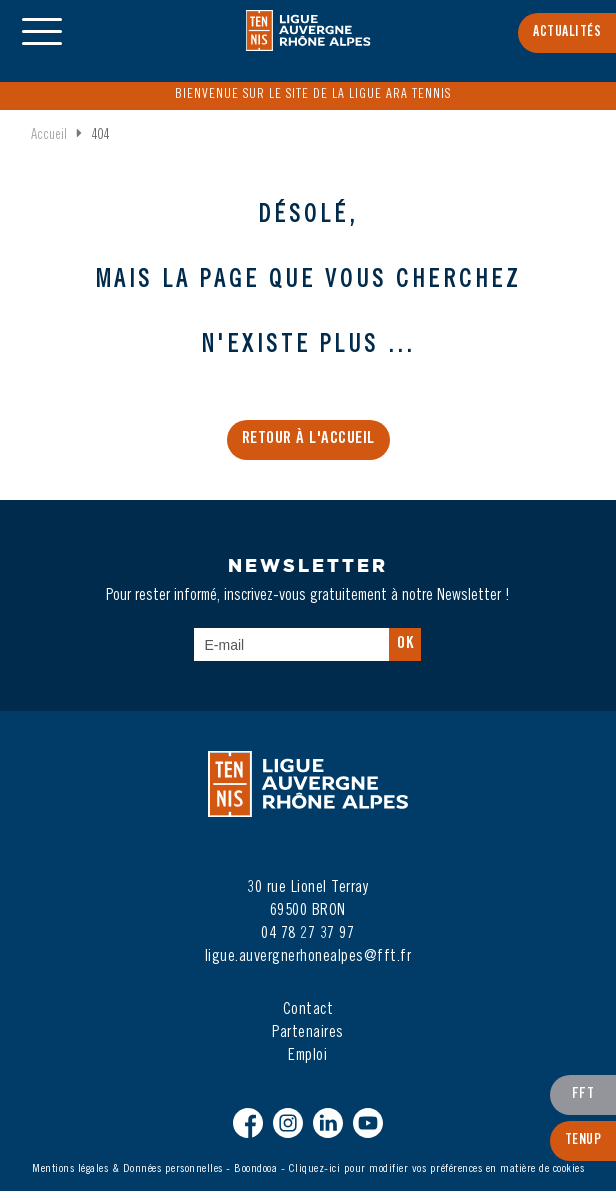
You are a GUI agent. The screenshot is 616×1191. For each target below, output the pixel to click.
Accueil (49, 136)
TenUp (583, 1141)
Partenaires (308, 1033)
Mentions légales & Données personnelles (127, 1169)
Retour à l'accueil (308, 439)
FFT (583, 1095)
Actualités (567, 33)
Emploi (307, 1056)
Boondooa (255, 1169)
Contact (308, 1010)
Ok (405, 644)
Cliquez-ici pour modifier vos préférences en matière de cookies (437, 1169)
